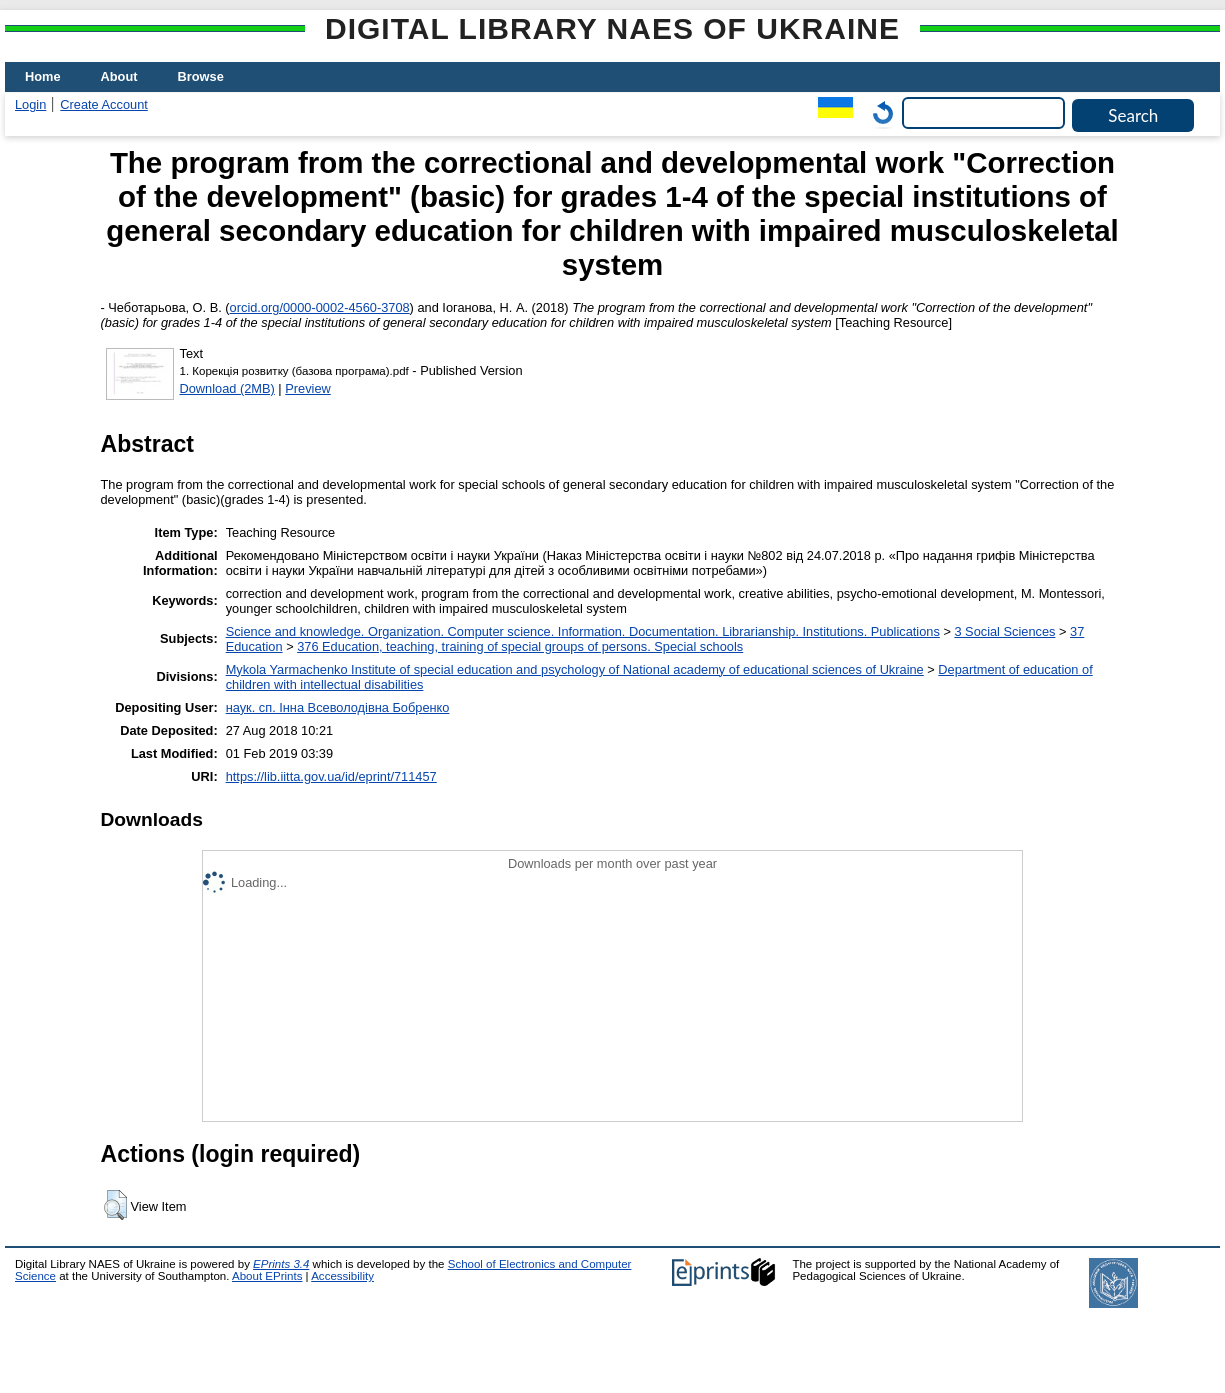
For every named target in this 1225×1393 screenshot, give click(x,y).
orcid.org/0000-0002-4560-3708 (320, 307)
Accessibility (342, 1276)
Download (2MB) (227, 388)
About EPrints (267, 1276)
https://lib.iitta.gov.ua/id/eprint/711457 (331, 776)
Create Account (104, 104)
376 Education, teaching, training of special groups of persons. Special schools (520, 646)
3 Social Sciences (1004, 631)
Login (30, 104)
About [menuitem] (119, 76)
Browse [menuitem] (201, 76)
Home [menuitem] (43, 76)
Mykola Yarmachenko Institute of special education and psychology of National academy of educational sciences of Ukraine (575, 669)
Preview (308, 388)
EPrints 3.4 (281, 1264)
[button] (115, 1205)
